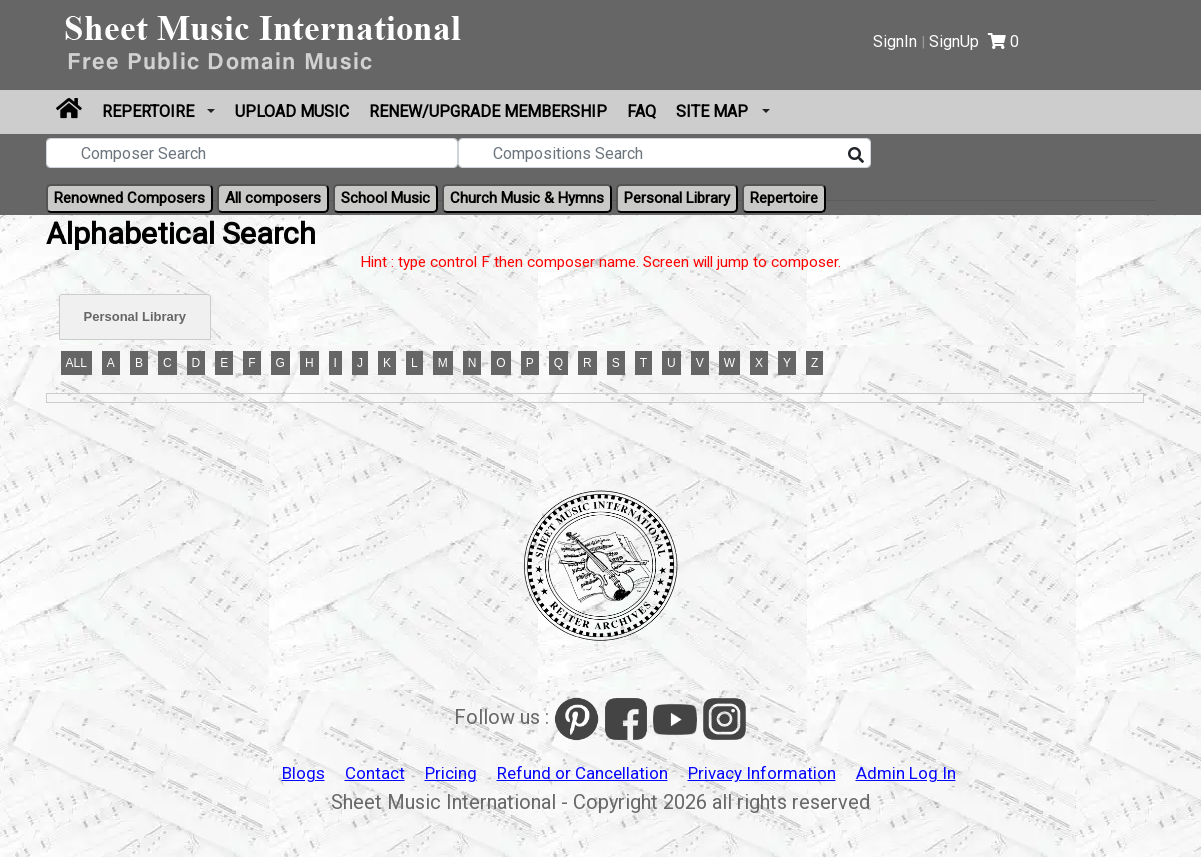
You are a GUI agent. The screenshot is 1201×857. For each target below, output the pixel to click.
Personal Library (677, 198)
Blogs (303, 773)
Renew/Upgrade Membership (488, 111)
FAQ (641, 111)
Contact (375, 773)
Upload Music (292, 111)
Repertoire (150, 111)
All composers (273, 198)
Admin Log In (906, 773)
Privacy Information (762, 773)
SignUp (954, 41)
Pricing (451, 773)
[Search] (856, 156)
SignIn (895, 41)
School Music (385, 198)
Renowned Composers (129, 198)
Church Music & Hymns (527, 198)
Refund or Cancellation (582, 773)
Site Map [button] (714, 111)
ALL (76, 363)
